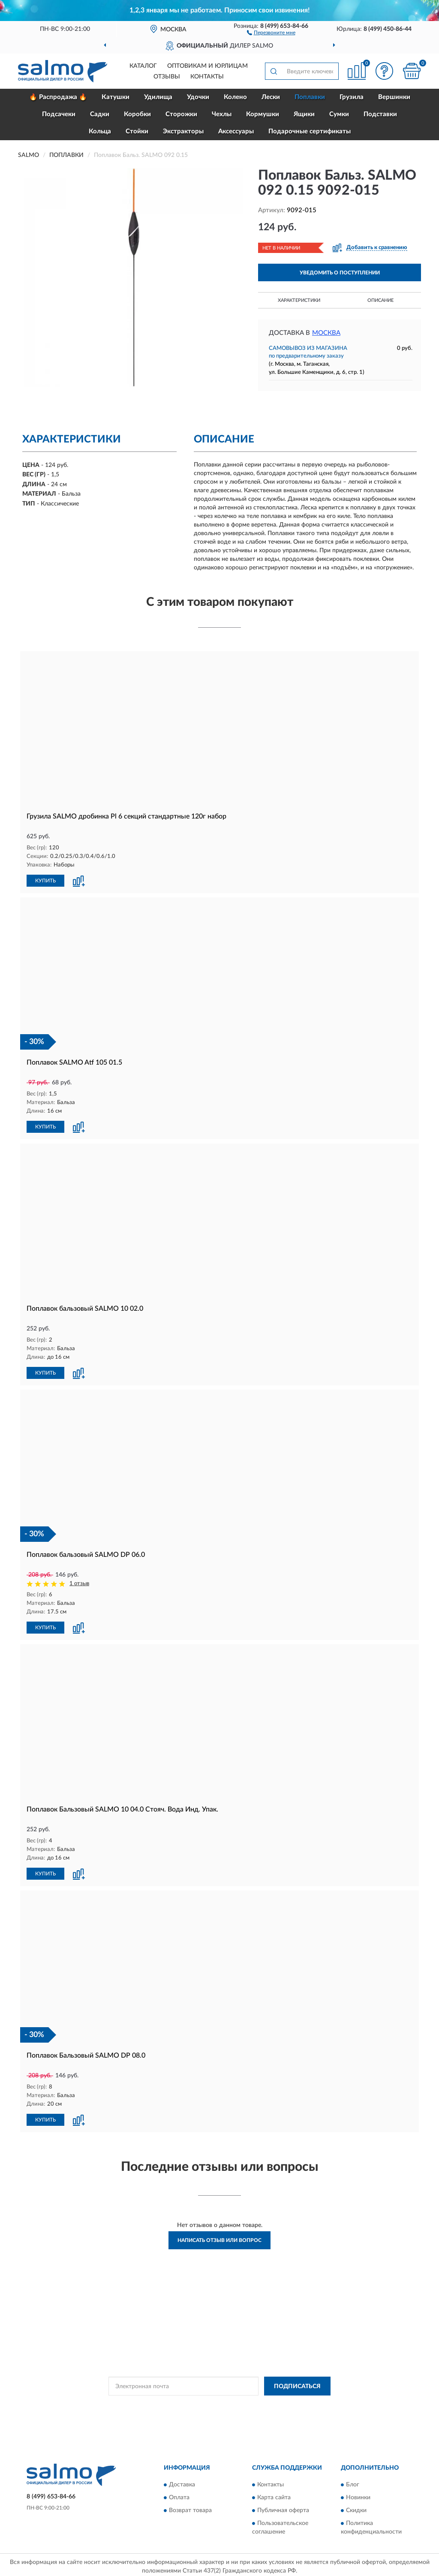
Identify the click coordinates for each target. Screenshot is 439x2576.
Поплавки (310, 97)
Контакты (207, 77)
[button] (271, 32)
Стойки (137, 131)
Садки (99, 114)
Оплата (179, 2494)
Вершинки (394, 97)
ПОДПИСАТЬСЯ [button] (297, 2383)
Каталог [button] (143, 66)
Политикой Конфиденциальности (220, 2401)
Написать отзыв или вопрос (219, 2237)
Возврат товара (190, 2507)
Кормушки (262, 114)
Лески (271, 97)
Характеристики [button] (299, 300)
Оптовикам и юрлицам (207, 66)
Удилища (158, 97)
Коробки (137, 114)
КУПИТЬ (45, 880)
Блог (352, 2481)
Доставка (182, 2481)
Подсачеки (58, 114)
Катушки (115, 97)
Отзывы (166, 77)
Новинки (358, 2494)
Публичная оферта (283, 2507)
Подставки (380, 114)
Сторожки (181, 114)
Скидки (356, 2507)
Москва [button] (326, 333)
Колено (235, 97)
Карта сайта (274, 2494)
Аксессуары (236, 131)
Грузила (352, 97)
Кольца (100, 131)
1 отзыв (79, 1582)
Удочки (198, 97)
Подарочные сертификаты (309, 131)
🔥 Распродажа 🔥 (58, 97)
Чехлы (222, 114)
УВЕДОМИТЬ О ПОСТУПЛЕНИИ (340, 272)
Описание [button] (380, 300)
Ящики (304, 114)
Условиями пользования (295, 2401)
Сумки (339, 114)
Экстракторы (183, 131)
